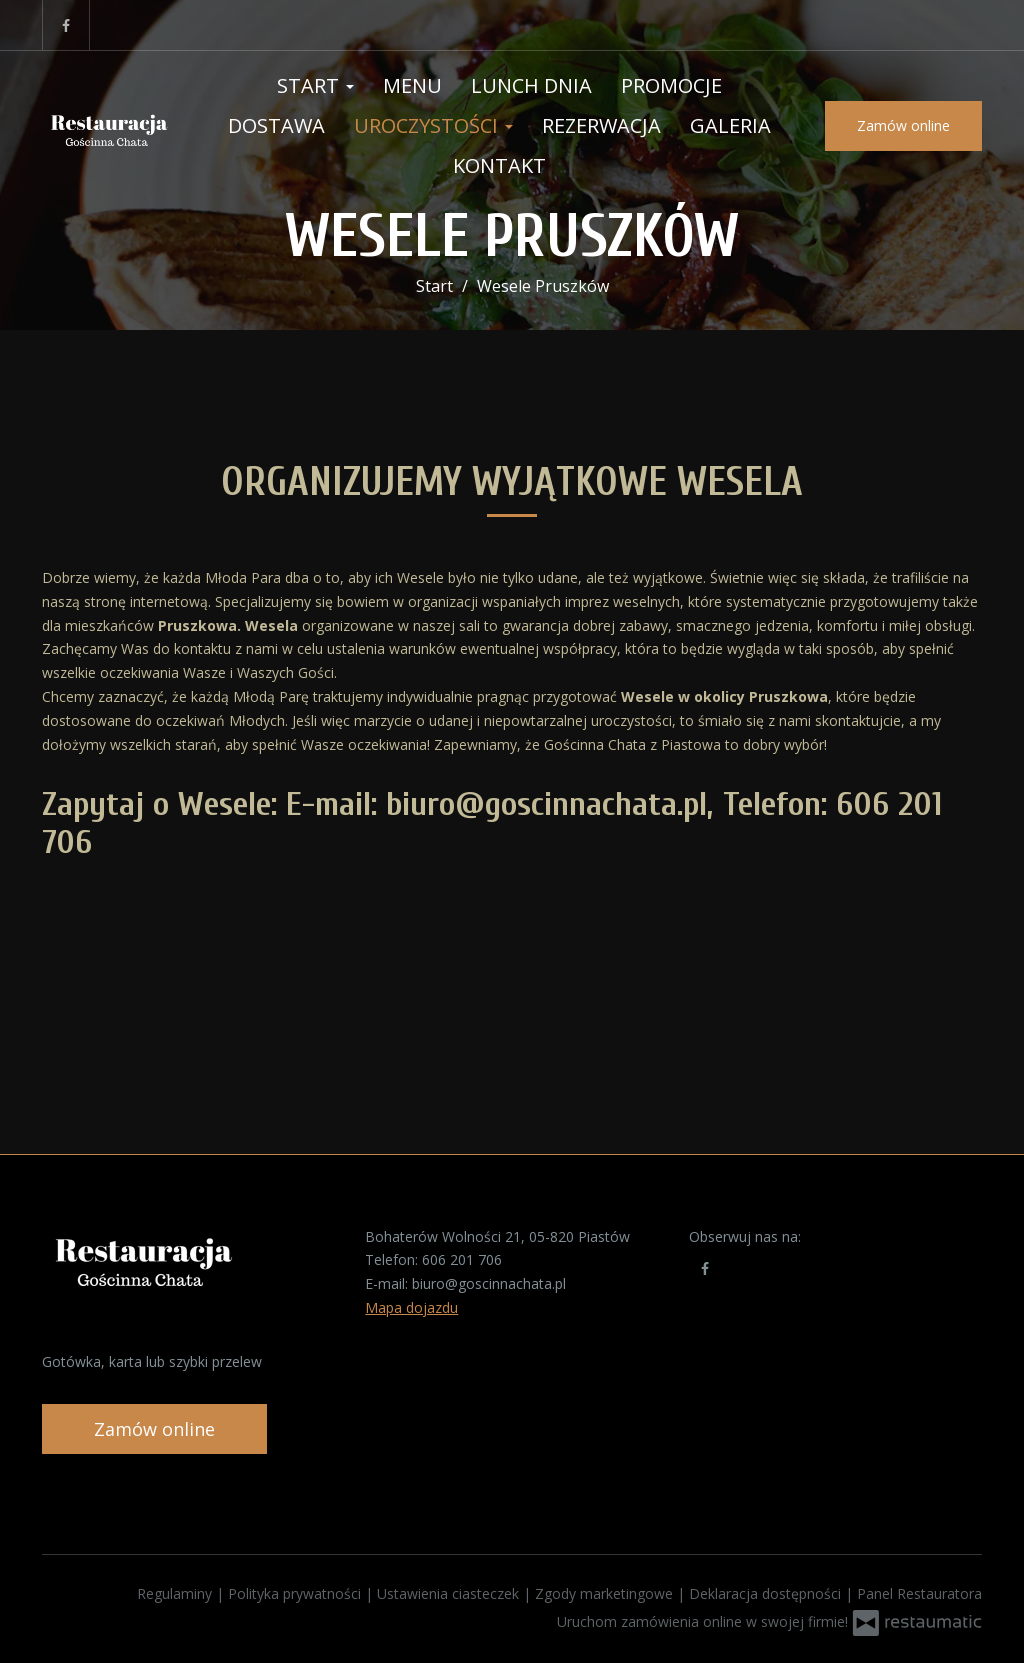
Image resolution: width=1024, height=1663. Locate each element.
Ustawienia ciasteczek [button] (450, 1593)
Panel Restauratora (919, 1593)
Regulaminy (176, 1593)
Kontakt (499, 165)
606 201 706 (462, 1259)
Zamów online (903, 125)
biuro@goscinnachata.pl (489, 1283)
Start (315, 85)
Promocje (671, 85)
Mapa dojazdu (411, 1307)
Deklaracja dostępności (767, 1593)
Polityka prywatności (296, 1593)
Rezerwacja (601, 125)
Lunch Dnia (531, 85)
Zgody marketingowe (606, 1593)
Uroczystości (433, 125)
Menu (412, 85)
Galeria (730, 125)
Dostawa (276, 125)
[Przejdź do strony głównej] (108, 126)
